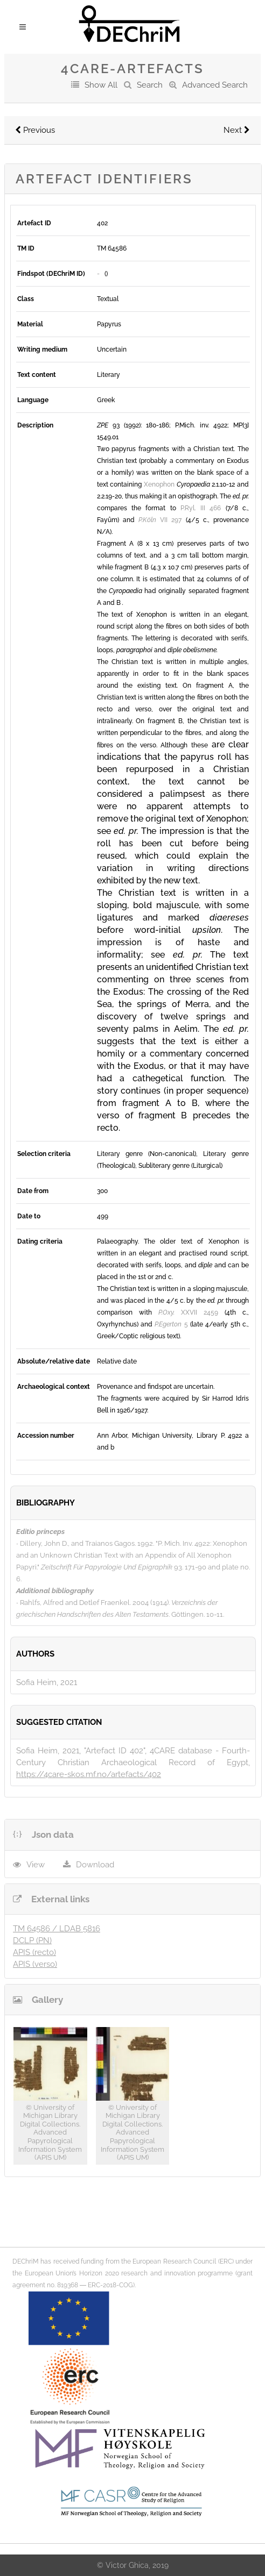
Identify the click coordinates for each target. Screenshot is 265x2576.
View (35, 1864)
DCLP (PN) (32, 1940)
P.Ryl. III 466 (200, 508)
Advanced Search (215, 85)
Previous (35, 130)
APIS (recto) (34, 1952)
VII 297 (160, 520)
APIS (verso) (35, 1964)
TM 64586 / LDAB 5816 (56, 1928)
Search (150, 85)
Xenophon (159, 484)
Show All (101, 85)
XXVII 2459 (188, 1312)
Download (95, 1864)
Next (237, 130)
